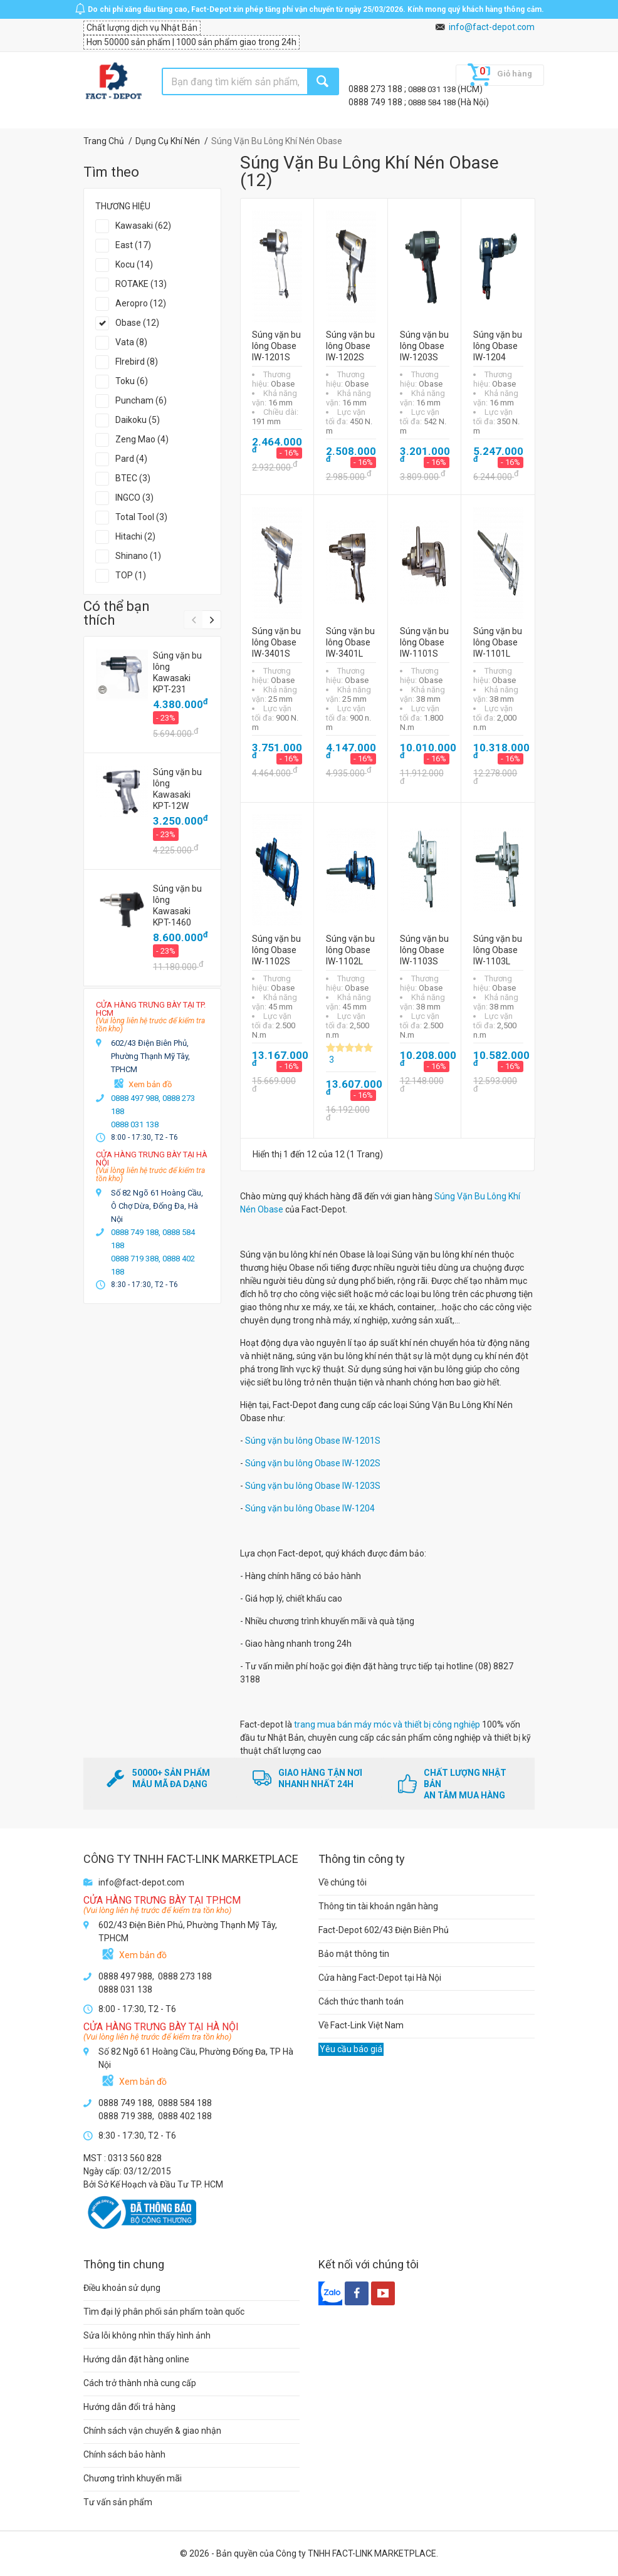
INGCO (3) (134, 498)
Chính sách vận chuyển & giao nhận (152, 2431)
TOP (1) (130, 575)
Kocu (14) (134, 264)
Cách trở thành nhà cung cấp (139, 2383)
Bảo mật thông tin (353, 1954)
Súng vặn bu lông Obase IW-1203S (312, 1486)
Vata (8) (131, 342)
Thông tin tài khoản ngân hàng (378, 1906)
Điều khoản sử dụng (121, 2288)
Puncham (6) (141, 400)
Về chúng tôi (342, 1882)
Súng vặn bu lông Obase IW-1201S (312, 1441)
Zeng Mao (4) (142, 439)
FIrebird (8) (136, 362)
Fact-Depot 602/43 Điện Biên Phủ (383, 1930)
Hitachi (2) (135, 536)
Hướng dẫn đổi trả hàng (129, 2407)
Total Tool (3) (141, 517)
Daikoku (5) (137, 420)
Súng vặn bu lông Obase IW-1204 (310, 1508)
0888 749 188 (376, 102)
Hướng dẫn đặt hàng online (136, 2359)
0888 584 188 (433, 102)
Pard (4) (131, 459)
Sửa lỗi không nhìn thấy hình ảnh (147, 2335)
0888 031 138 (433, 89)
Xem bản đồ (150, 1084)
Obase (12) (137, 323)
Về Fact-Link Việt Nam (361, 2025)
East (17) (133, 245)
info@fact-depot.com (492, 27)
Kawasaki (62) (143, 226)
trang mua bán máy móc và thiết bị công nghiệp (387, 1724)
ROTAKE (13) (141, 284)
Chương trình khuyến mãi (132, 2478)
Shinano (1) (138, 556)
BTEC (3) (132, 478)
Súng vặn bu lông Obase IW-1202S (312, 1463)
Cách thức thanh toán (361, 2001)
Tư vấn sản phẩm (117, 2502)
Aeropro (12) (140, 303)
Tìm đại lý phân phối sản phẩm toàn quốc (163, 2312)
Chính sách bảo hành (124, 2454)
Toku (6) (131, 381)
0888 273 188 (376, 89)
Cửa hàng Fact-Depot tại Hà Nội (379, 1978)
